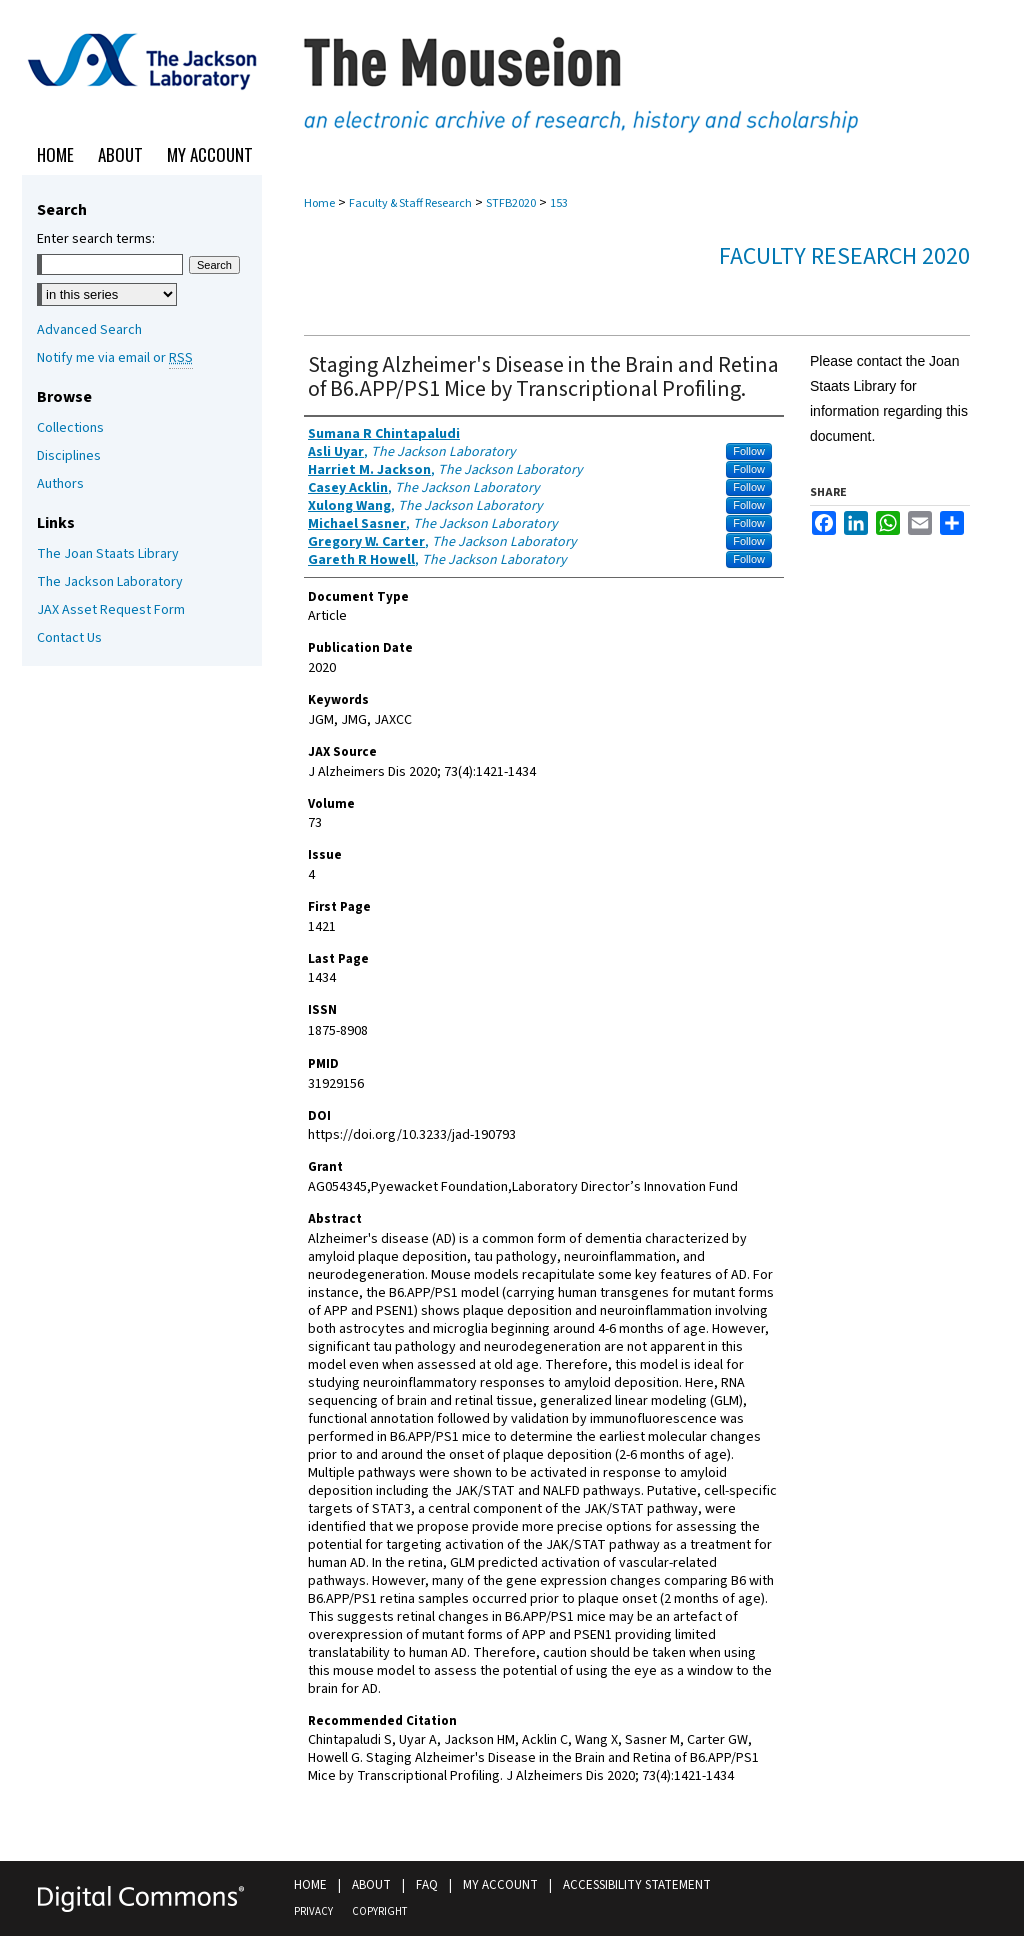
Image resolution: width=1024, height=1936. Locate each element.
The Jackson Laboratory (110, 582)
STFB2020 (511, 203)
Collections (70, 428)
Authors (60, 484)
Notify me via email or (115, 358)
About (371, 1885)
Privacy (313, 1911)
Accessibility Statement (637, 1885)
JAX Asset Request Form (111, 610)
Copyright (379, 1911)
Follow (749, 451)
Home (319, 203)
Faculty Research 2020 (844, 256)
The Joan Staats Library (108, 554)
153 (559, 203)
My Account (500, 1885)
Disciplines (69, 456)
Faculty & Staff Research (410, 203)
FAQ (427, 1885)
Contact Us (69, 638)
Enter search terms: (96, 239)
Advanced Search (89, 330)
